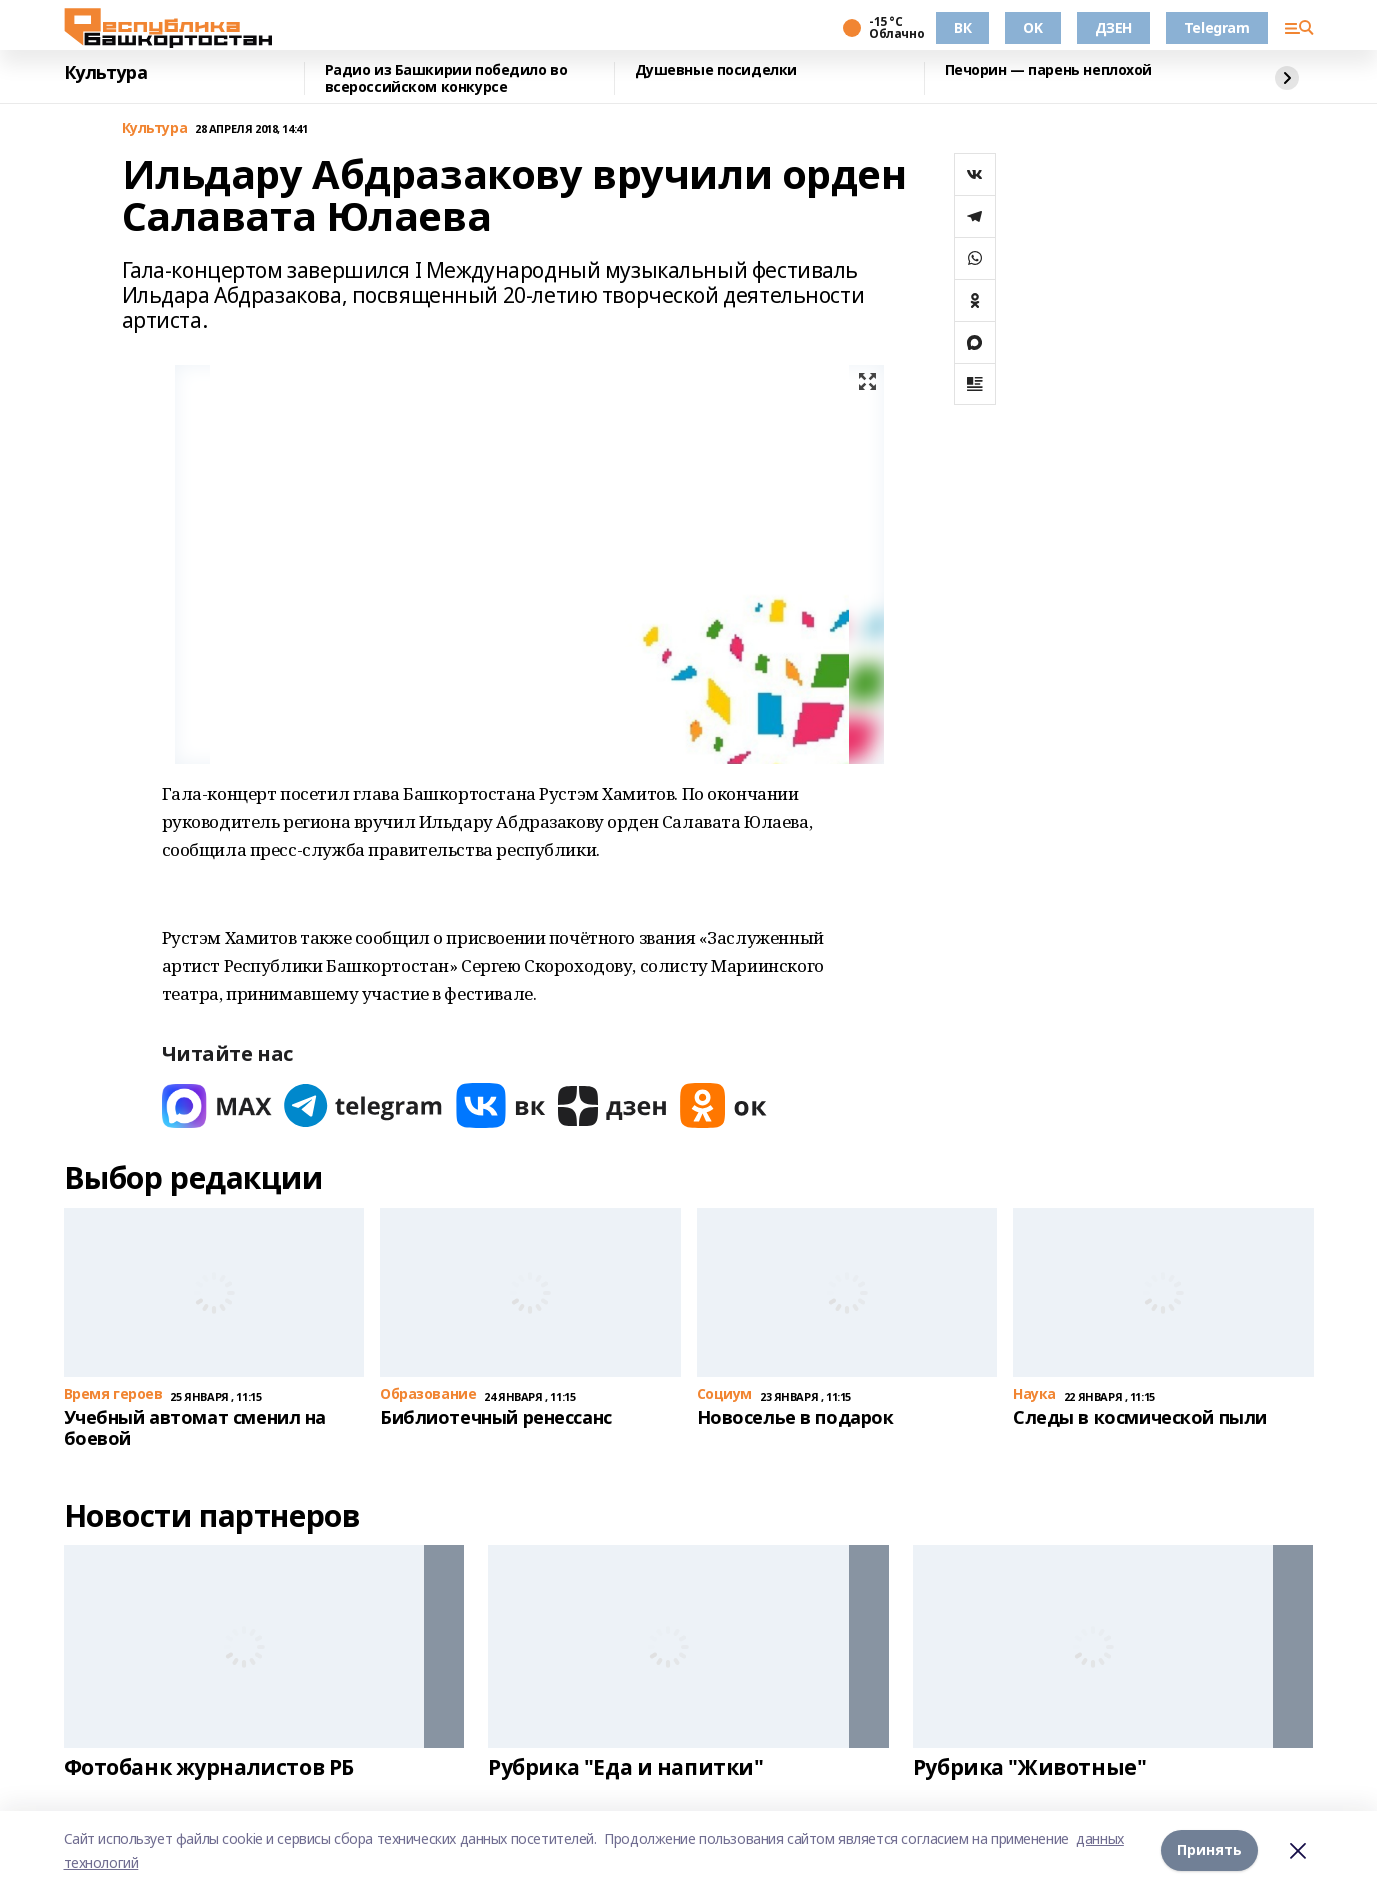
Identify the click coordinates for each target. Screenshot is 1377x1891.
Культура (106, 73)
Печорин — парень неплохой (1049, 70)
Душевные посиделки (716, 70)
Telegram (1217, 27)
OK (1032, 27)
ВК (962, 27)
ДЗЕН (1113, 27)
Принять (1209, 1850)
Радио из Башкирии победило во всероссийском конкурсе (446, 78)
